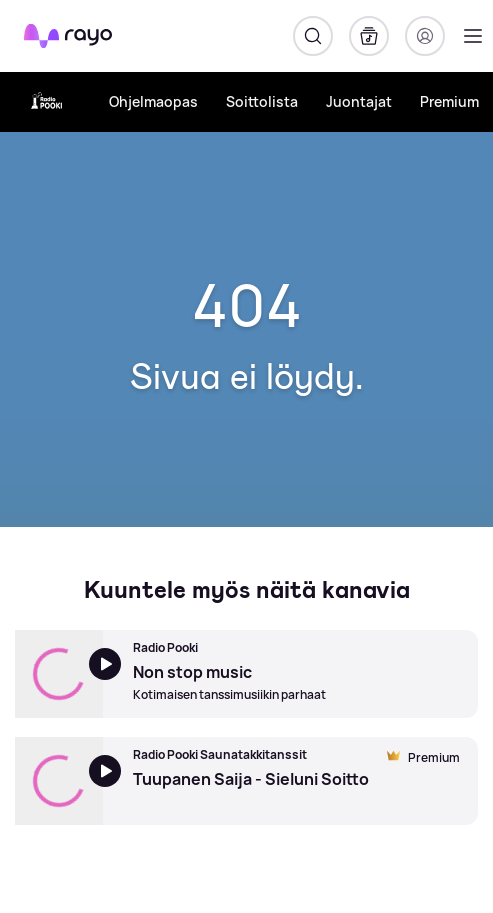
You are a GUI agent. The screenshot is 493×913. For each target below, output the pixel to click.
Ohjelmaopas (153, 101)
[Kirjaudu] (425, 36)
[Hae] (313, 36)
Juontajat (359, 101)
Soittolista (262, 101)
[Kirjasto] (369, 36)
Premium (449, 101)
